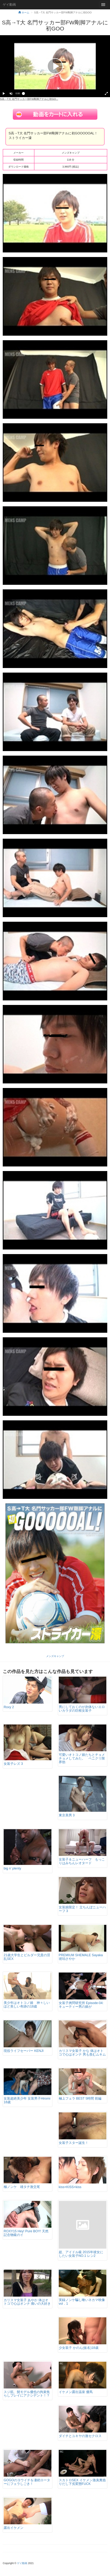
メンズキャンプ (55, 1656)
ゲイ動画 (9, 4)
